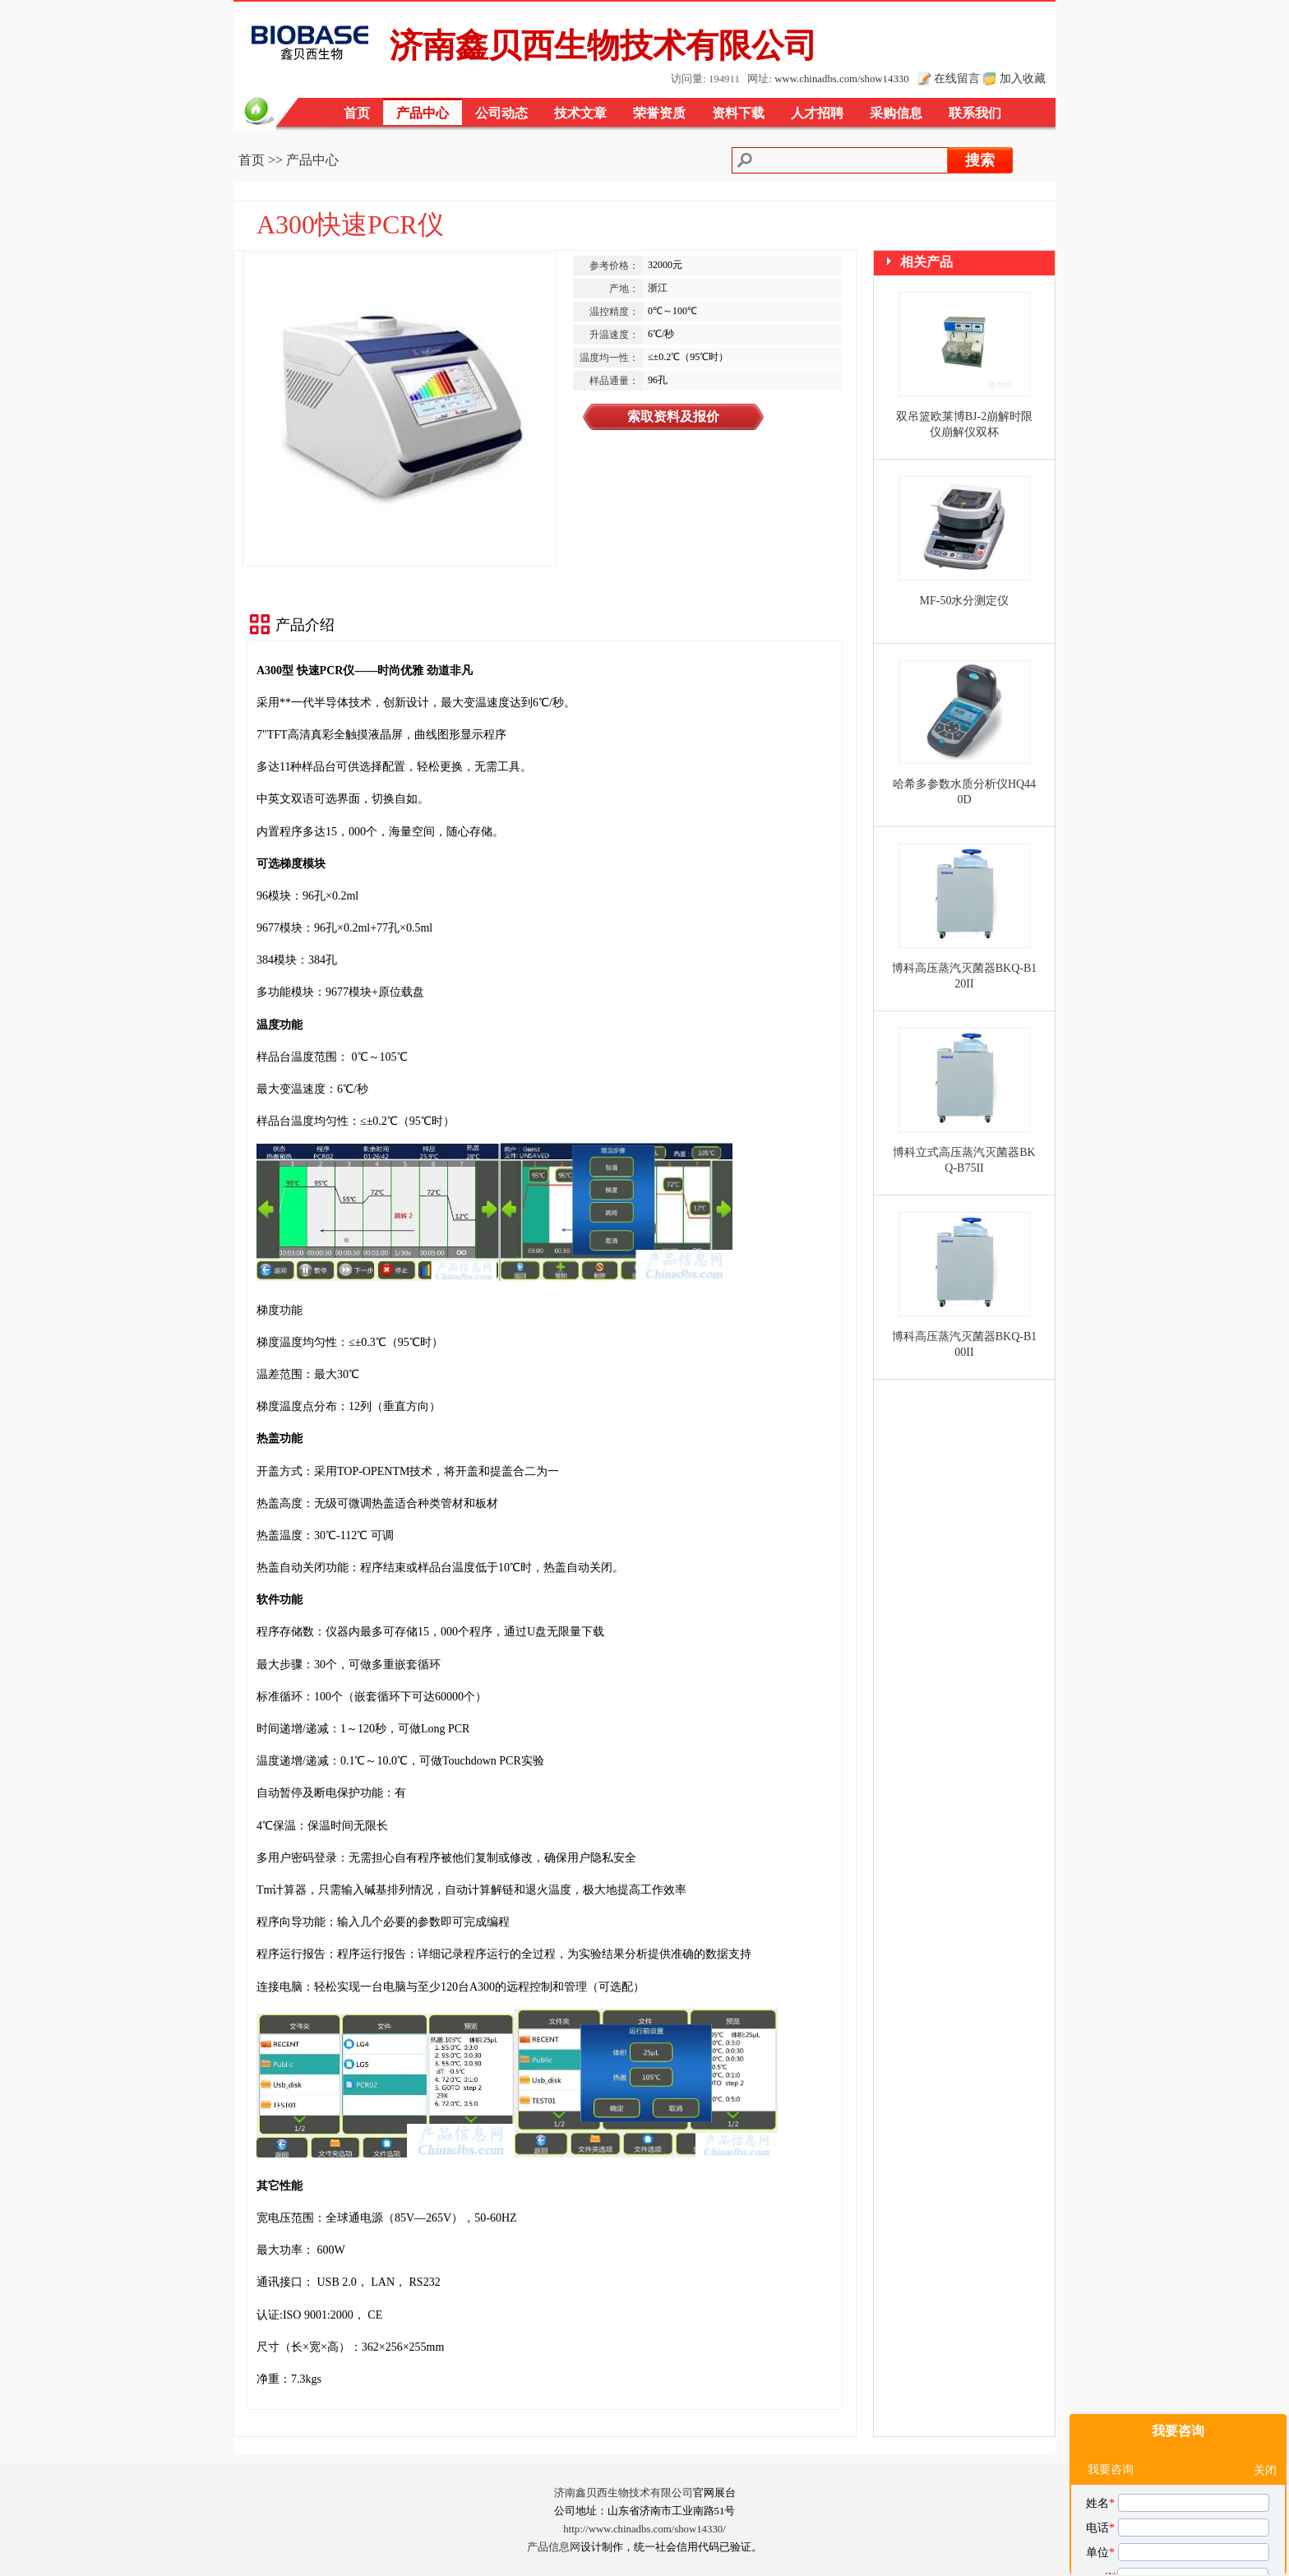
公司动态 (501, 113)
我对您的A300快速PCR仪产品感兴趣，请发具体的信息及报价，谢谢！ (1179, 2458)
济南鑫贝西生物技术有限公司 (623, 2493)
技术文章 (580, 113)
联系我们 (975, 113)
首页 (357, 113)
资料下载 (738, 113)
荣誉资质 (659, 113)
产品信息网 (553, 2547)
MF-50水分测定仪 (964, 600)
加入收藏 (1023, 78)
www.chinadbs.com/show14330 (841, 79)
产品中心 (422, 113)
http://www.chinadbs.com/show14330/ (644, 2529)
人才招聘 (817, 113)
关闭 (1265, 2292)
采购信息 (896, 113)
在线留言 (957, 78)
